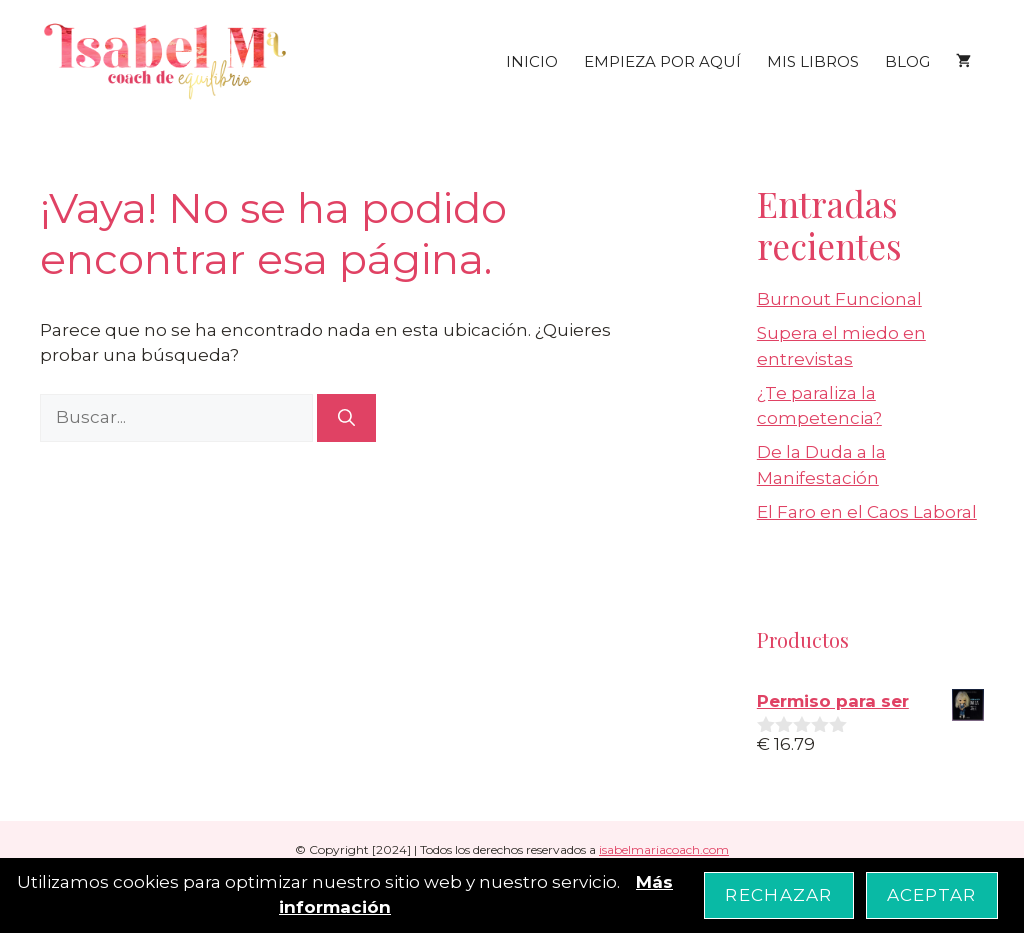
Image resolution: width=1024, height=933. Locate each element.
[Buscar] (346, 418)
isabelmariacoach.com (664, 849)
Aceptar (932, 895)
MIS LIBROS (813, 61)
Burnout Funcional (839, 299)
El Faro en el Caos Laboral (867, 512)
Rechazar (778, 895)
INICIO (532, 61)
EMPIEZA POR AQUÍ (662, 61)
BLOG (907, 61)
